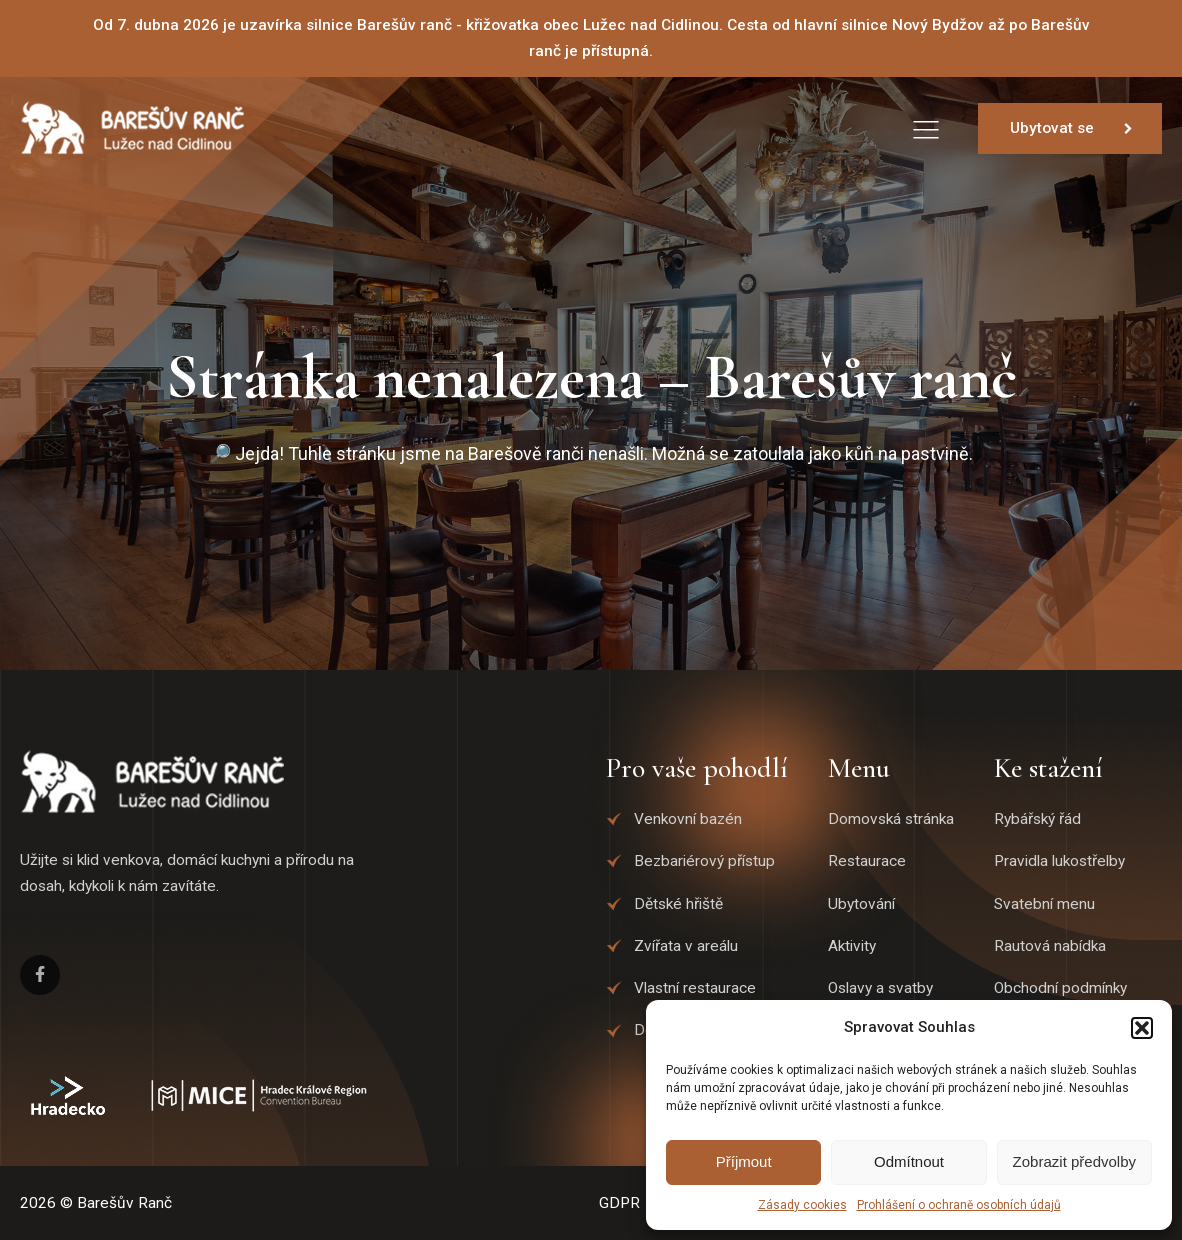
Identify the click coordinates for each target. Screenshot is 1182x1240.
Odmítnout (909, 1161)
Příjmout (744, 1161)
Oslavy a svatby (880, 988)
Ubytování (861, 904)
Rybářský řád (1037, 819)
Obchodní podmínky (1060, 988)
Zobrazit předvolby (1074, 1161)
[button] (1142, 1028)
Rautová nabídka (1050, 946)
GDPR (619, 1203)
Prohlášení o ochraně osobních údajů (959, 1205)
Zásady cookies (802, 1205)
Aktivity (852, 946)
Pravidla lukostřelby (1059, 861)
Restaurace (867, 861)
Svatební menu (1044, 904)
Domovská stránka (891, 819)
